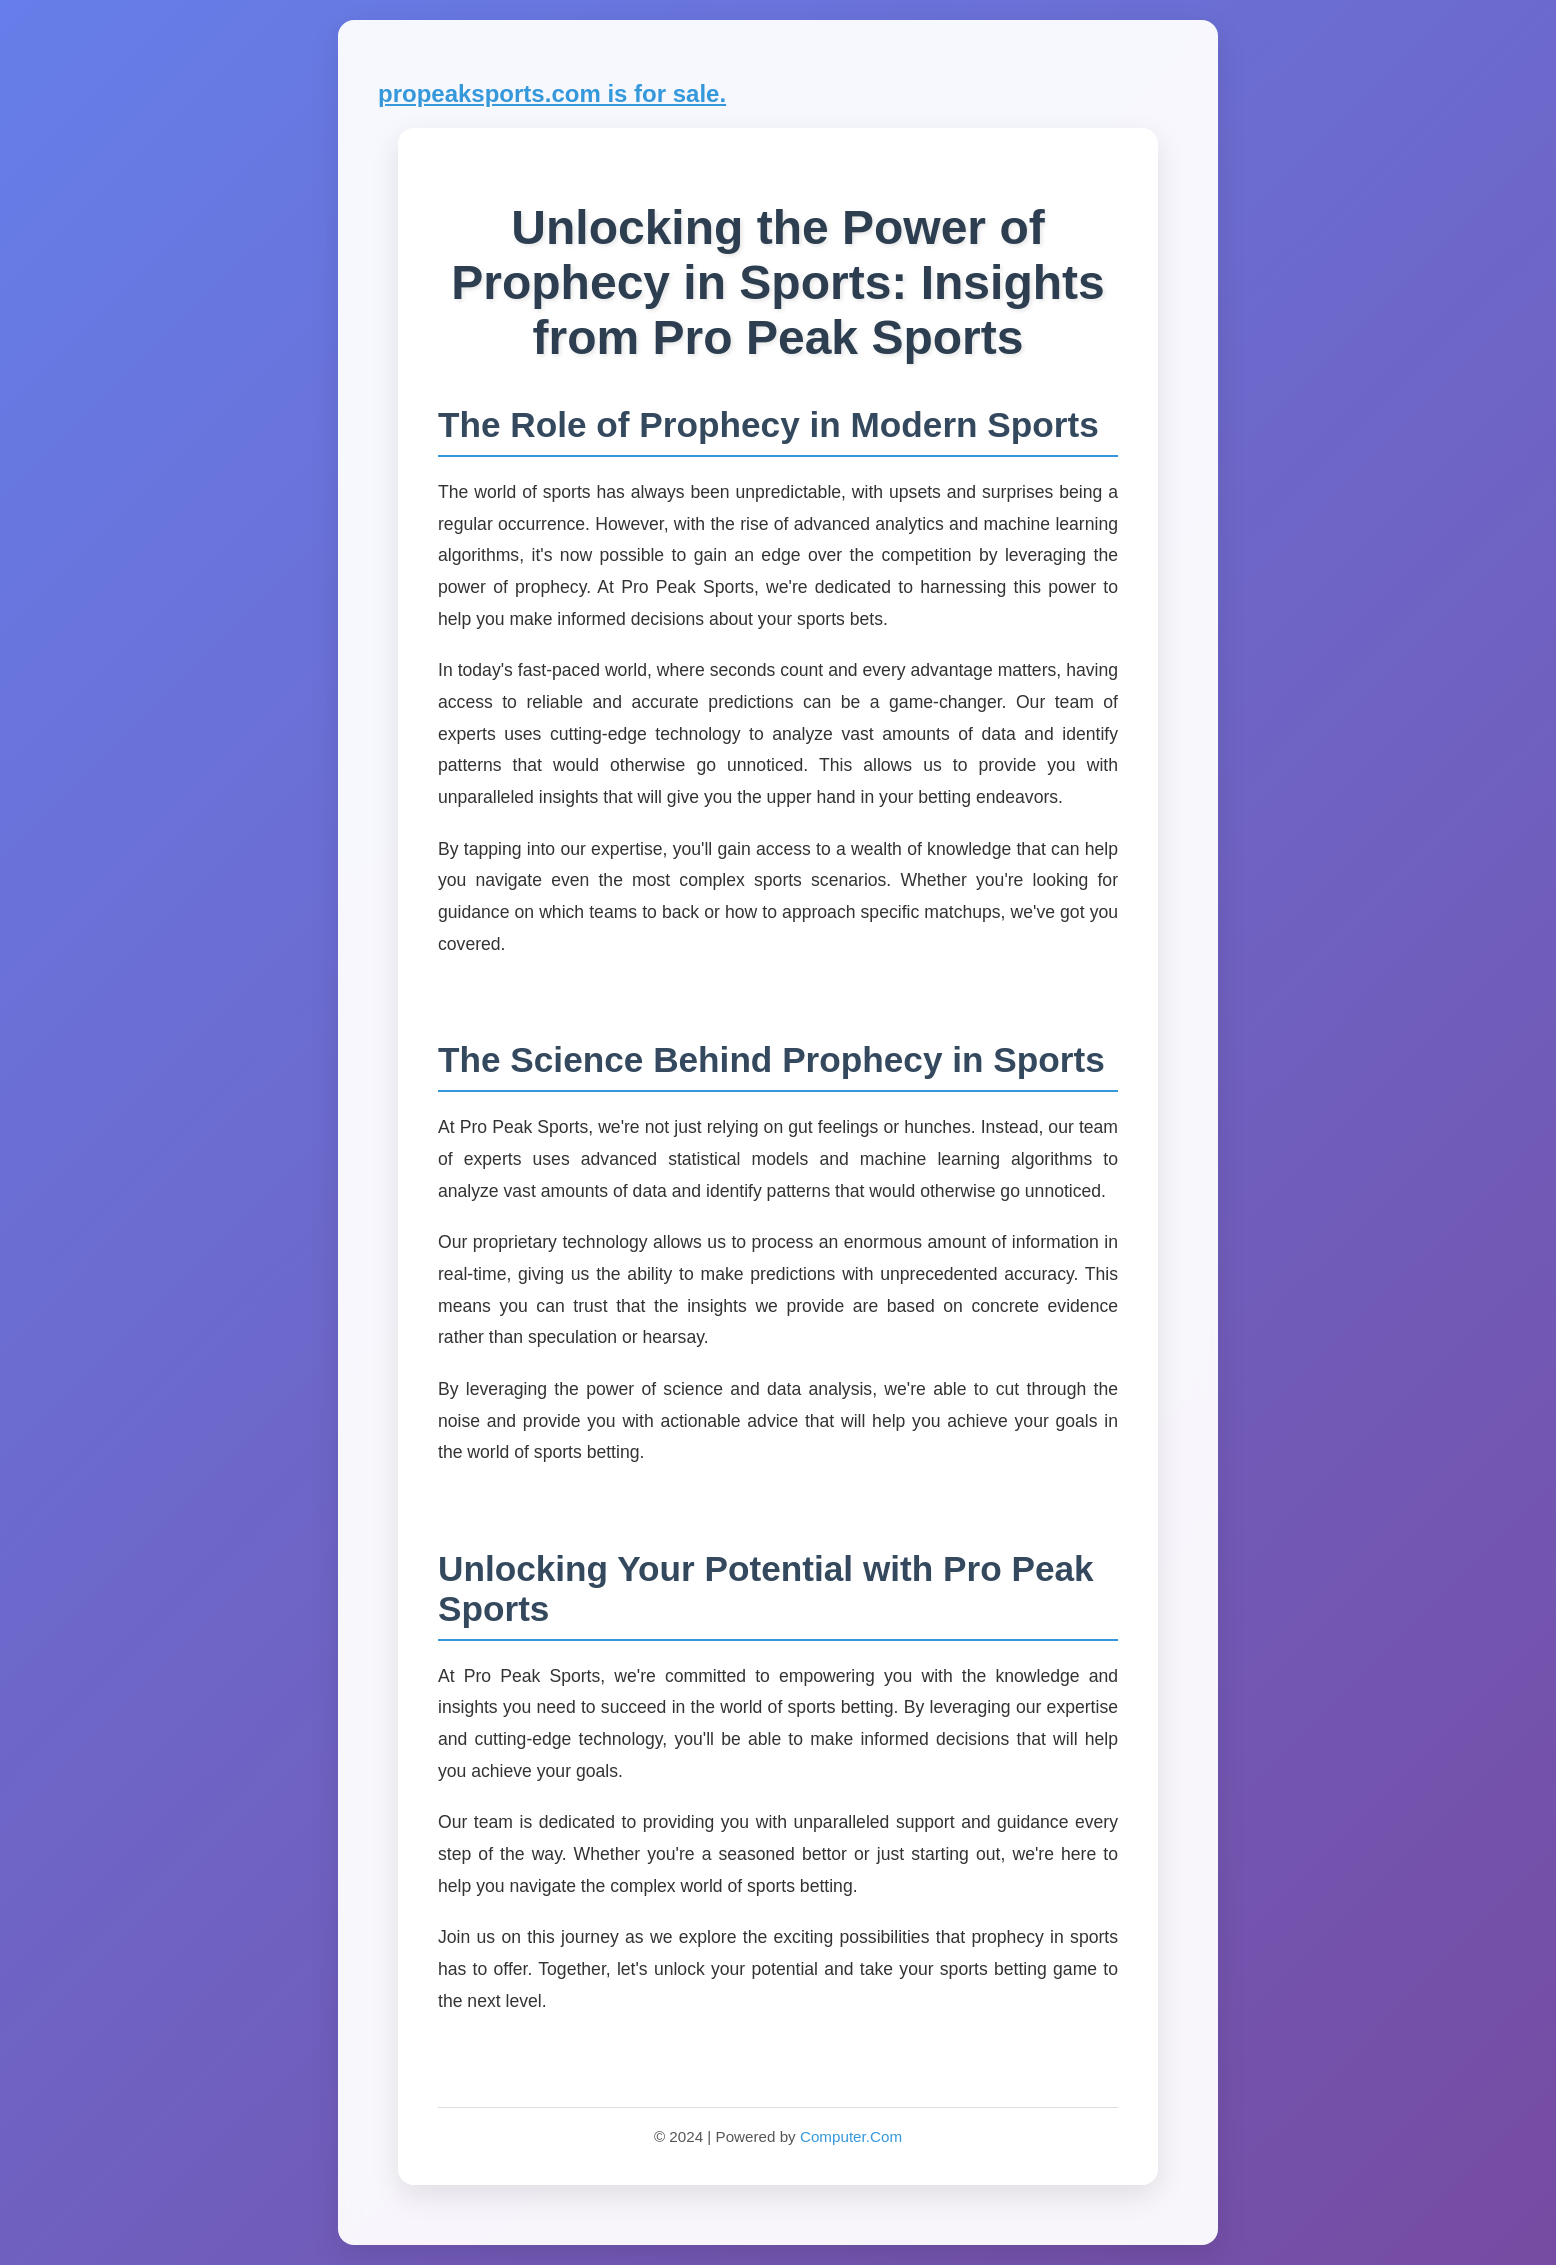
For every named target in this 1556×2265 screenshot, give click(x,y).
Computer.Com (851, 2136)
